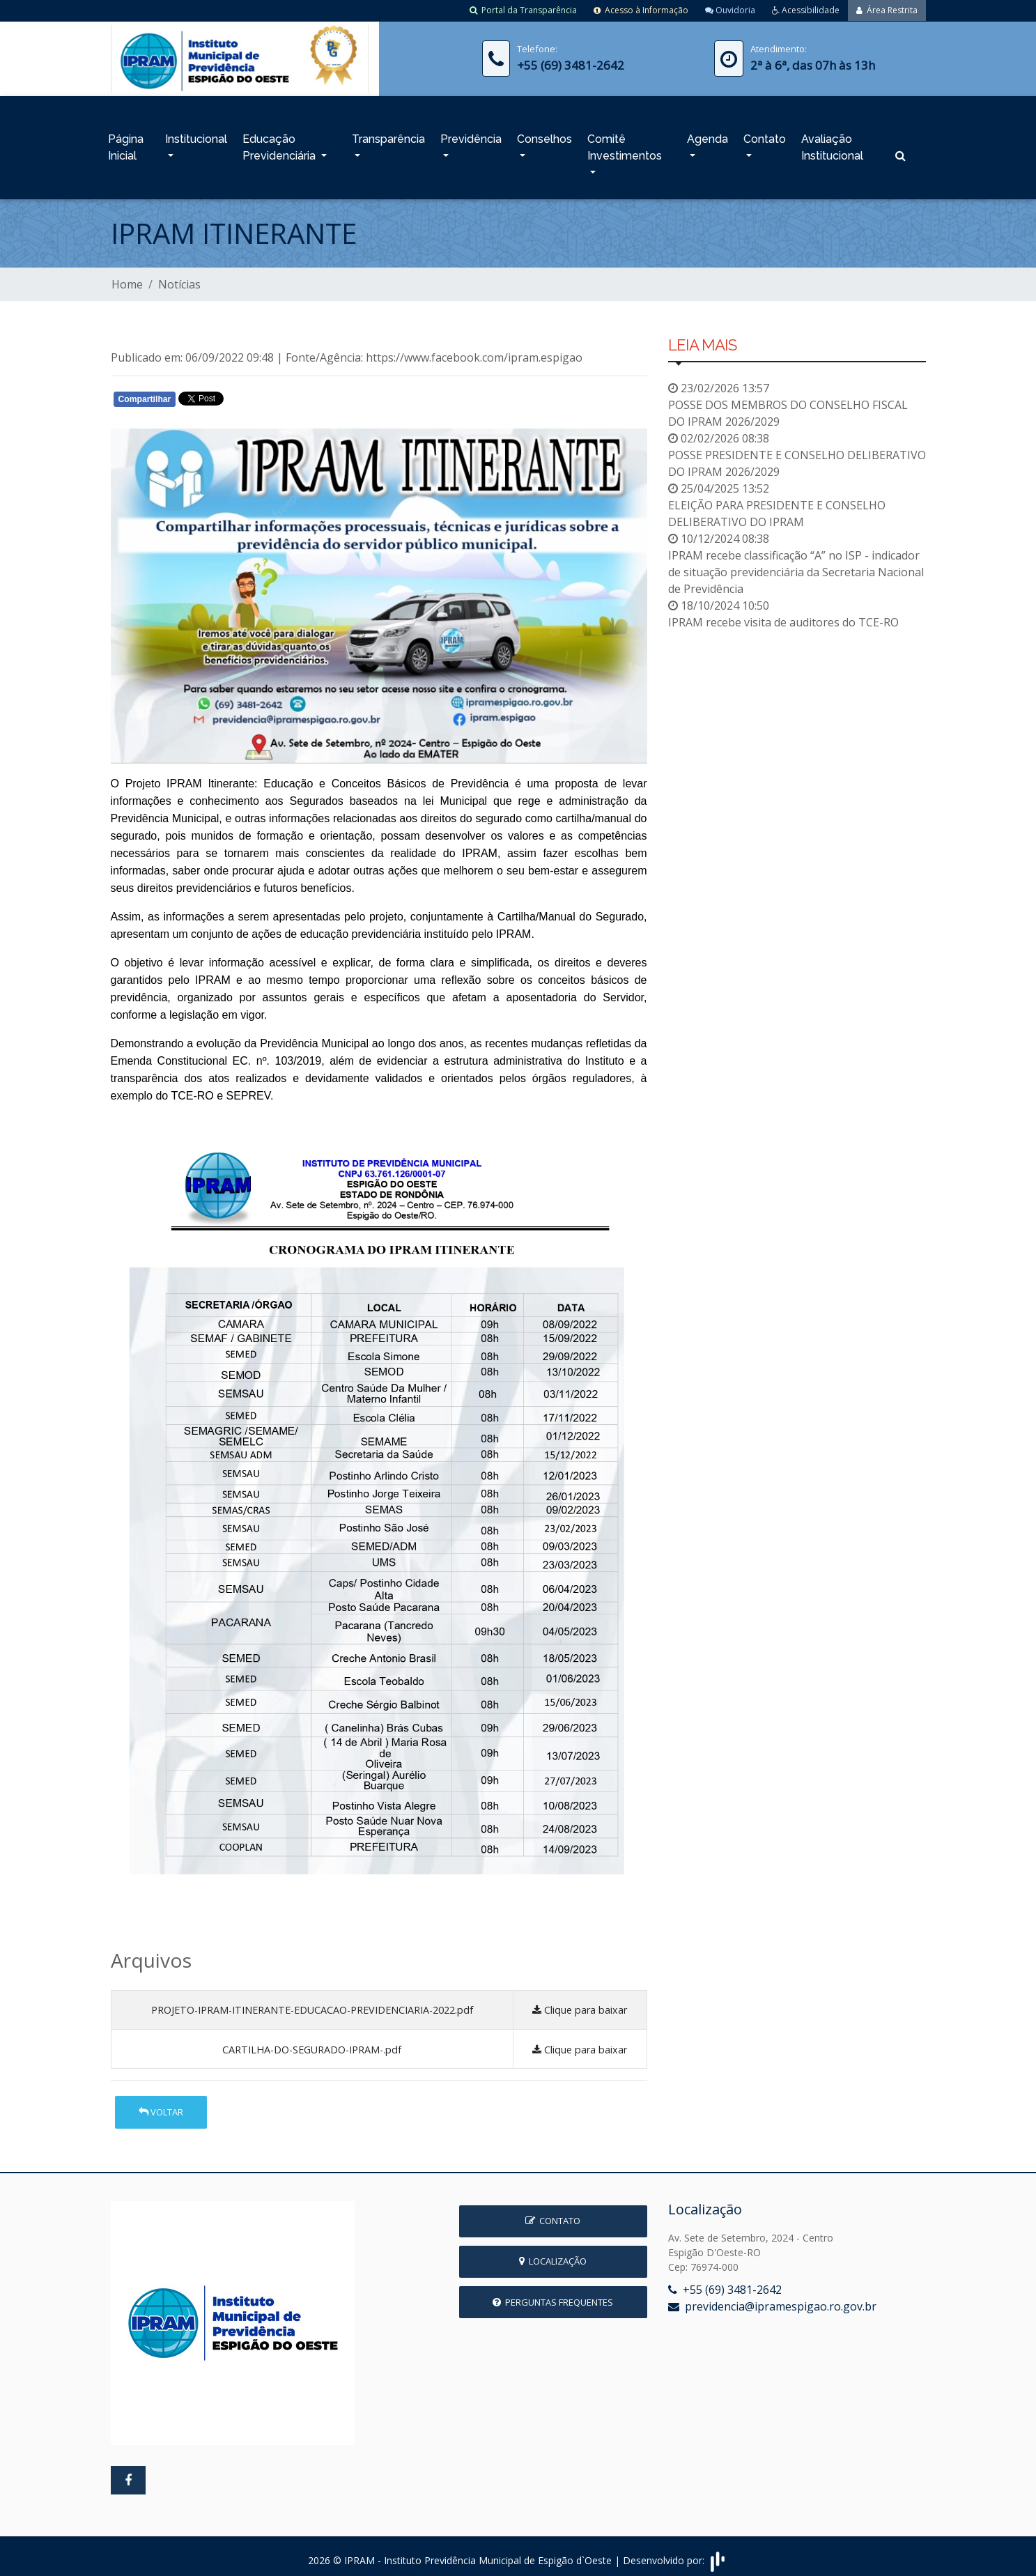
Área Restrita (887, 10)
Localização (553, 2255)
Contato (764, 135)
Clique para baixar (579, 2004)
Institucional (196, 135)
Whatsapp (271, 396)
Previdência (471, 135)
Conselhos (544, 135)
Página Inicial (126, 144)
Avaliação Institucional (832, 144)
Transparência (388, 135)
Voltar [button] (161, 2105)
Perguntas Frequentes (553, 2296)
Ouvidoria (730, 10)
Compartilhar (144, 393)
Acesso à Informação (641, 10)
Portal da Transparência (523, 10)
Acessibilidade (806, 10)
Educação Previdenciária (280, 144)
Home (127, 278)
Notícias (179, 278)
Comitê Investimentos (624, 144)
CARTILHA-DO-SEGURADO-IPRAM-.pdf (311, 2043)
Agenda (707, 135)
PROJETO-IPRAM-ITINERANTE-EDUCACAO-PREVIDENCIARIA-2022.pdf (312, 2004)
